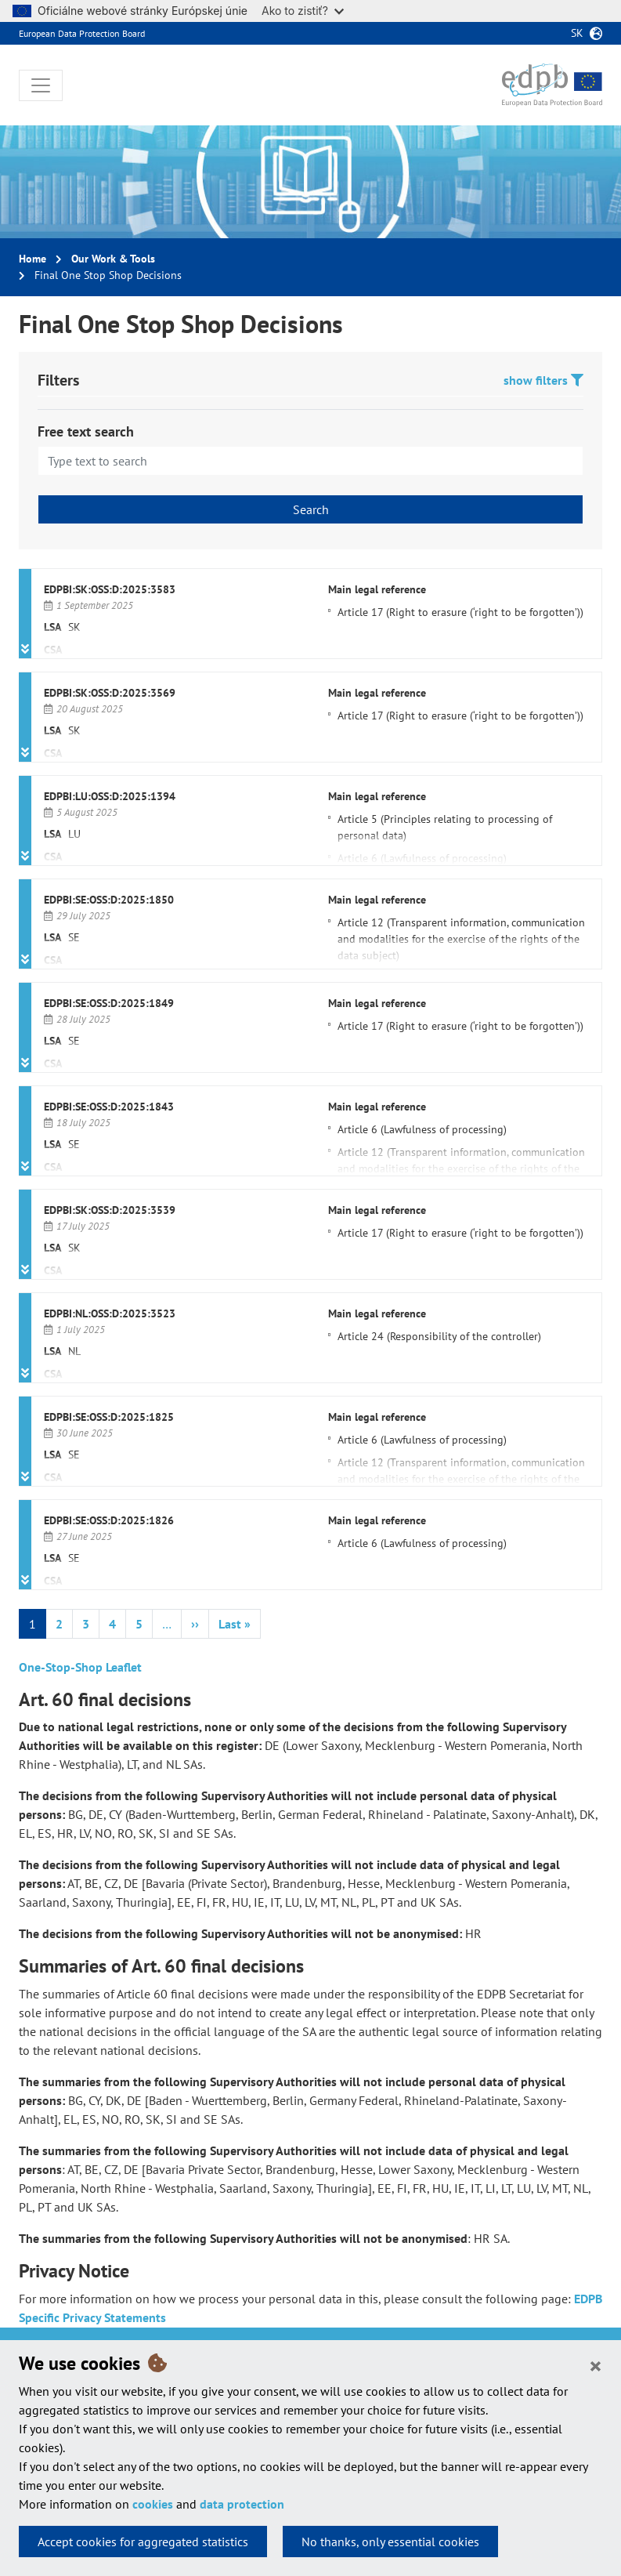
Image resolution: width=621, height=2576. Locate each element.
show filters (543, 380)
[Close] (595, 2365)
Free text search (86, 431)
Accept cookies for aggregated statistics (143, 2541)
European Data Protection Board (82, 33)
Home (32, 259)
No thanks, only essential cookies (390, 2541)
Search (311, 509)
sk (577, 33)
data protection (242, 2504)
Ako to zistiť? (303, 10)
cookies (152, 2504)
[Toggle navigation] (41, 85)
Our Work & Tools (113, 259)
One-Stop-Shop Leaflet (80, 1667)
